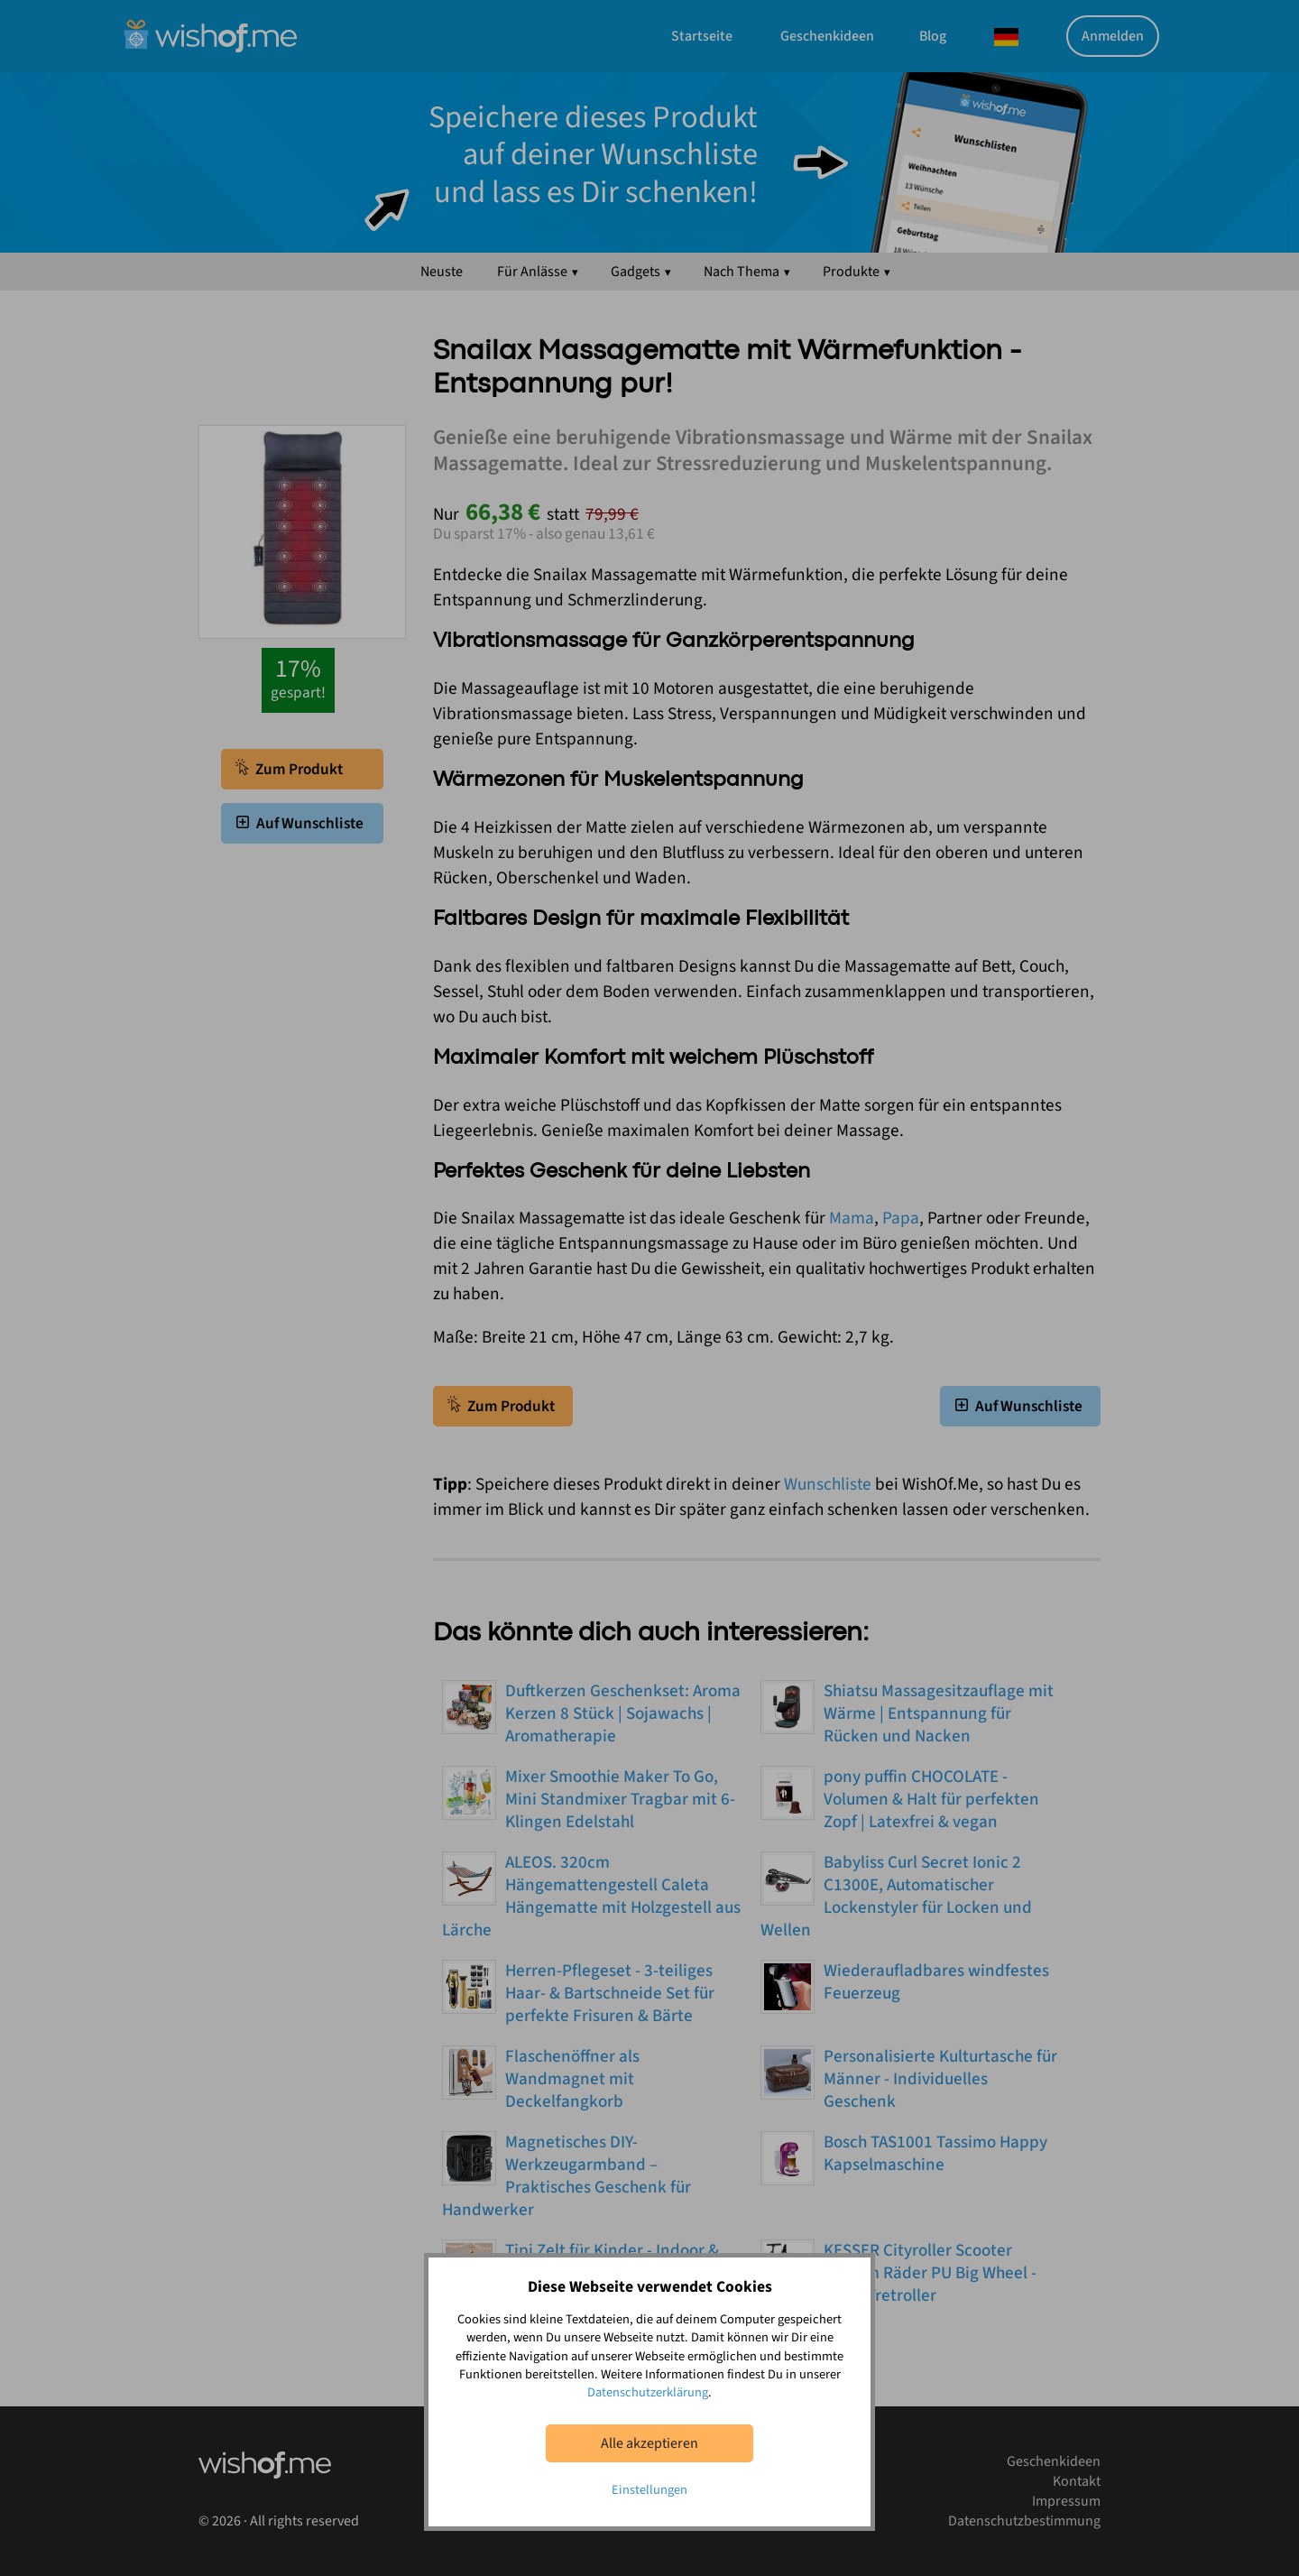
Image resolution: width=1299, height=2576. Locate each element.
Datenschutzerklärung (647, 2392)
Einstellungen (649, 2489)
